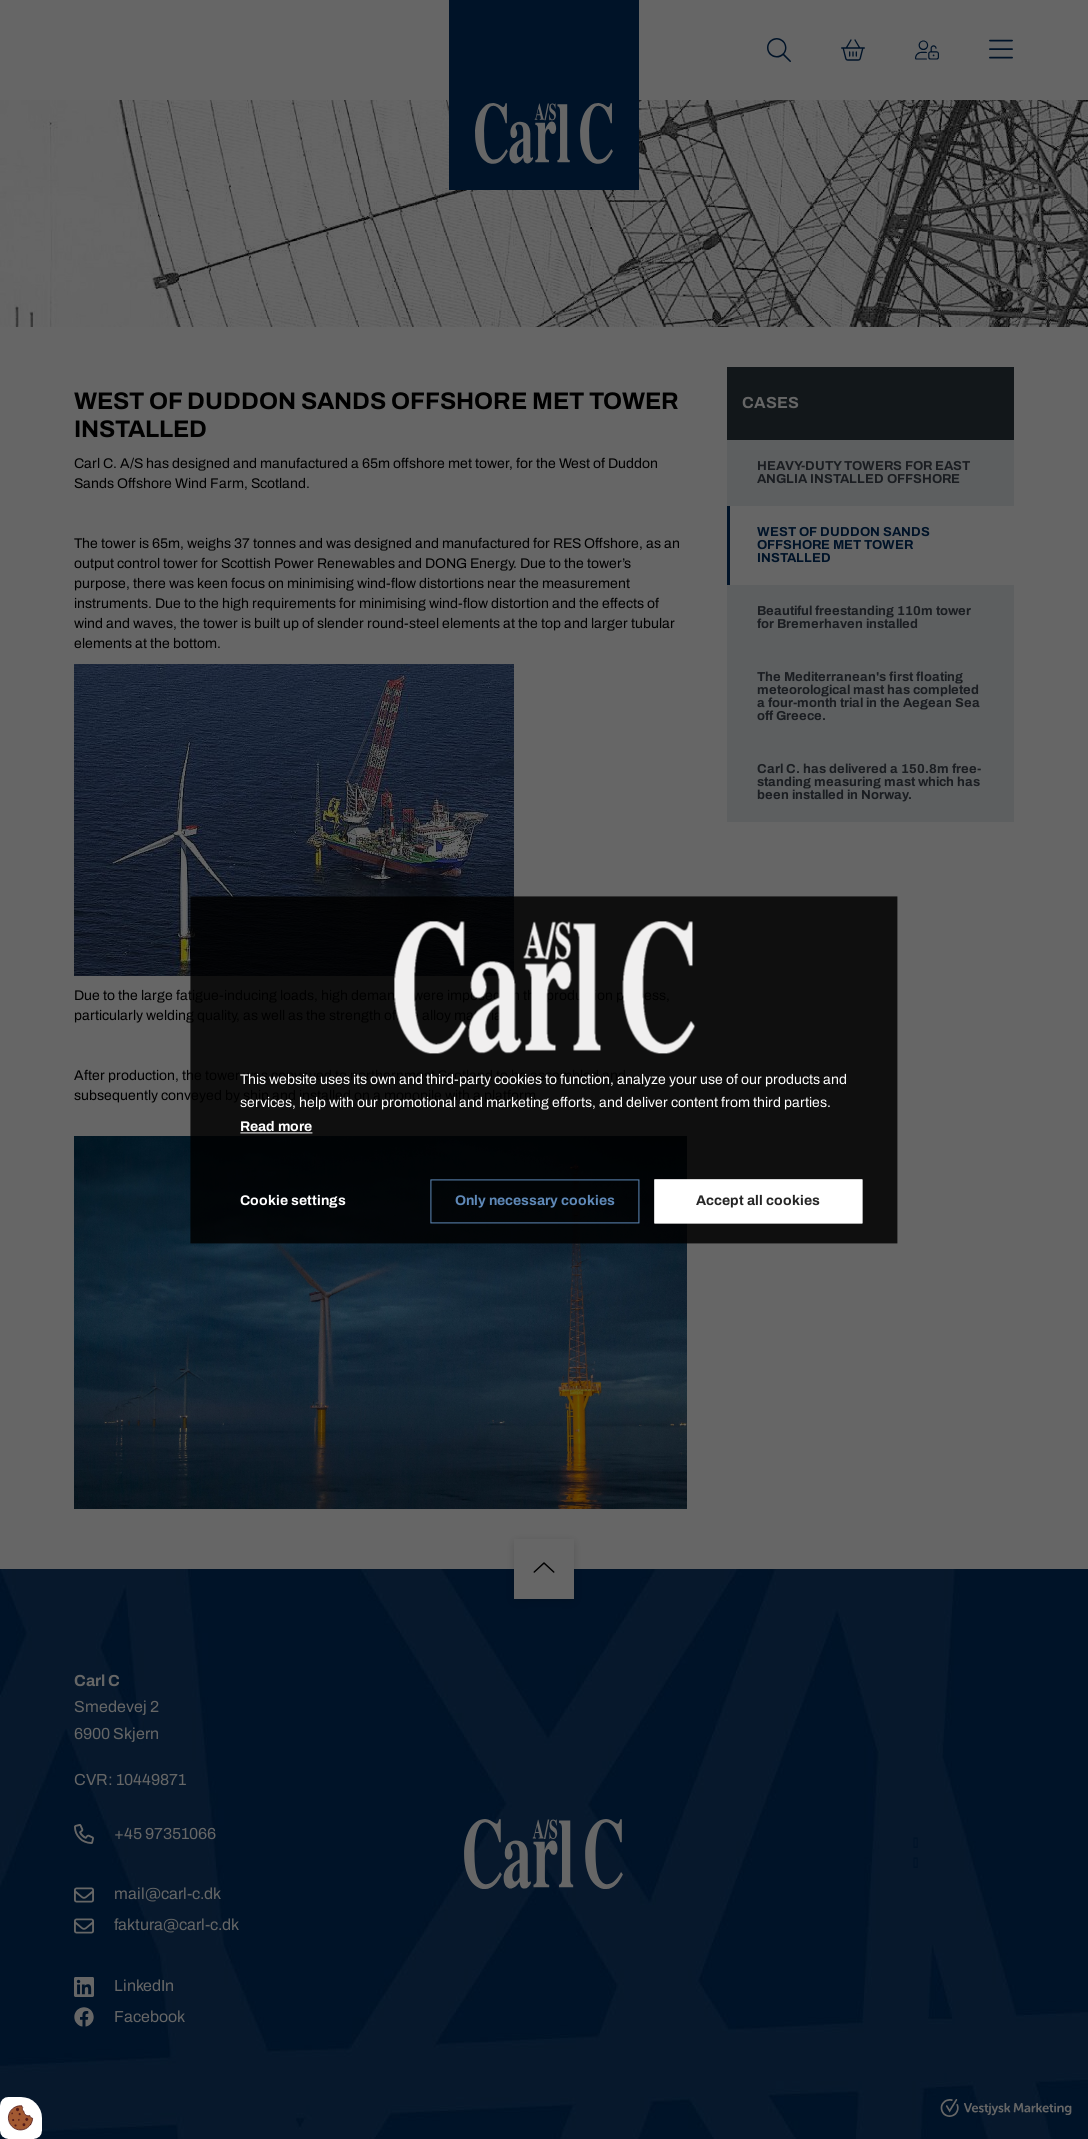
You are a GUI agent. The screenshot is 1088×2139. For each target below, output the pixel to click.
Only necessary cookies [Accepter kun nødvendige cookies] (535, 1201)
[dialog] (543, 1069)
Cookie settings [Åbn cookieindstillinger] (293, 1200)
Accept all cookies (758, 1201)
